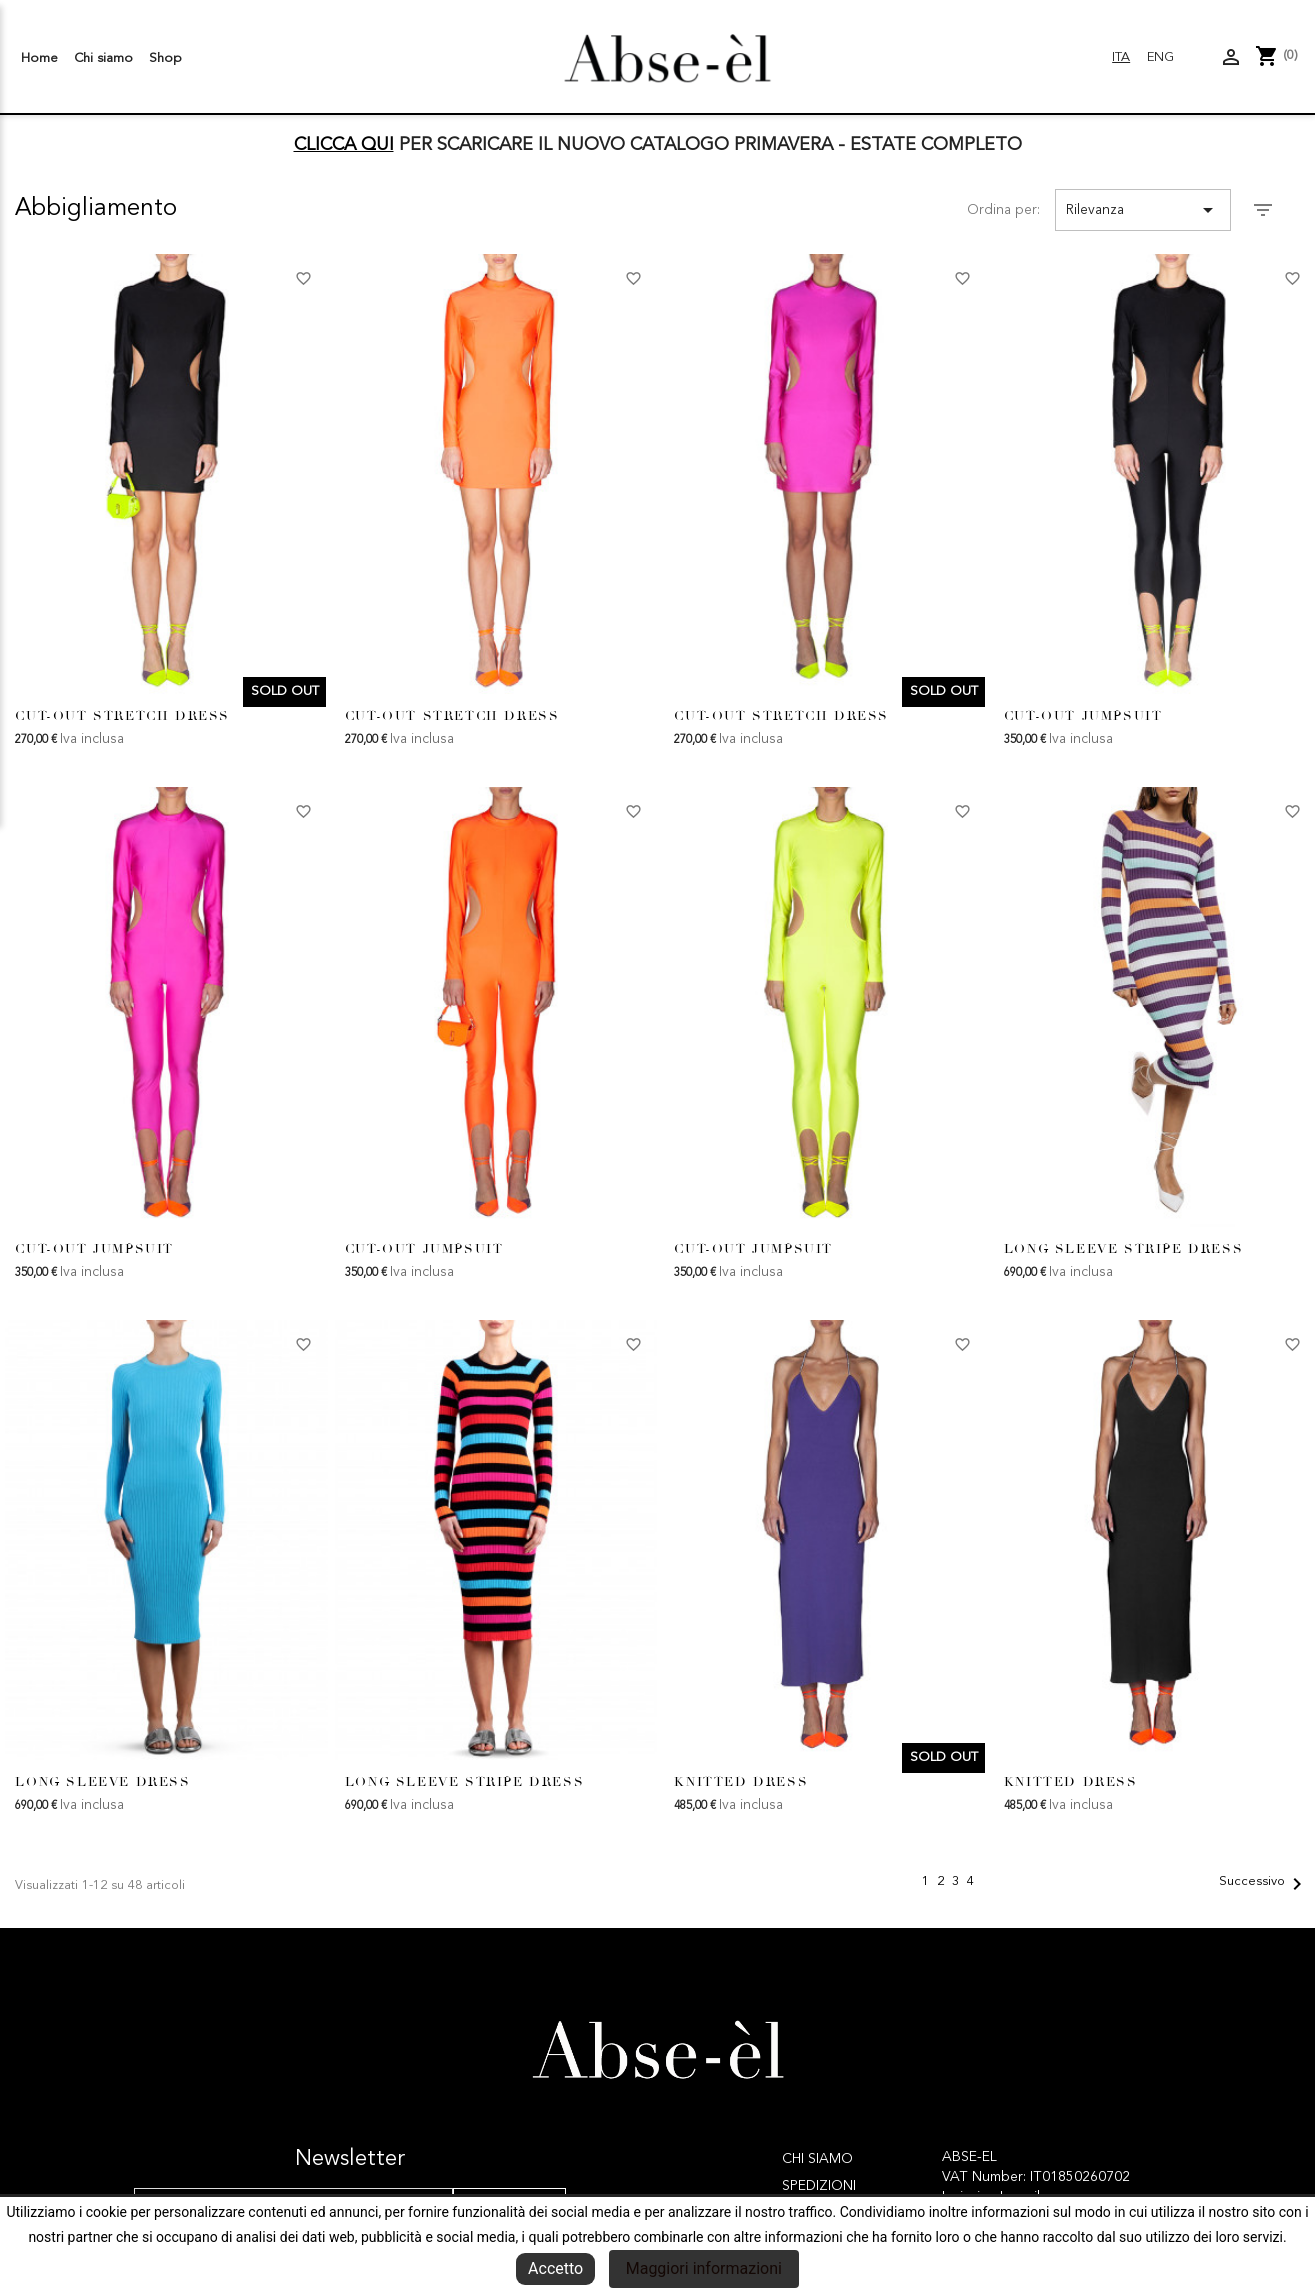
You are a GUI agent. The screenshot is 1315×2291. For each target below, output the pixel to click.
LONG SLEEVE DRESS (102, 1782)
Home (39, 58)
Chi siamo (103, 58)
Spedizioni (819, 2186)
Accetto (555, 2268)
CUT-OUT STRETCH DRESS (122, 716)
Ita (1121, 57)
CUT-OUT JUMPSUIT (1083, 716)
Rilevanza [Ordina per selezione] (1143, 210)
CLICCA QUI (344, 145)
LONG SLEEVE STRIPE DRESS (1123, 1249)
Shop (165, 58)
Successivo (1264, 1884)
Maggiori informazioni (704, 2268)
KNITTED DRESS (741, 1782)
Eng (1160, 57)
